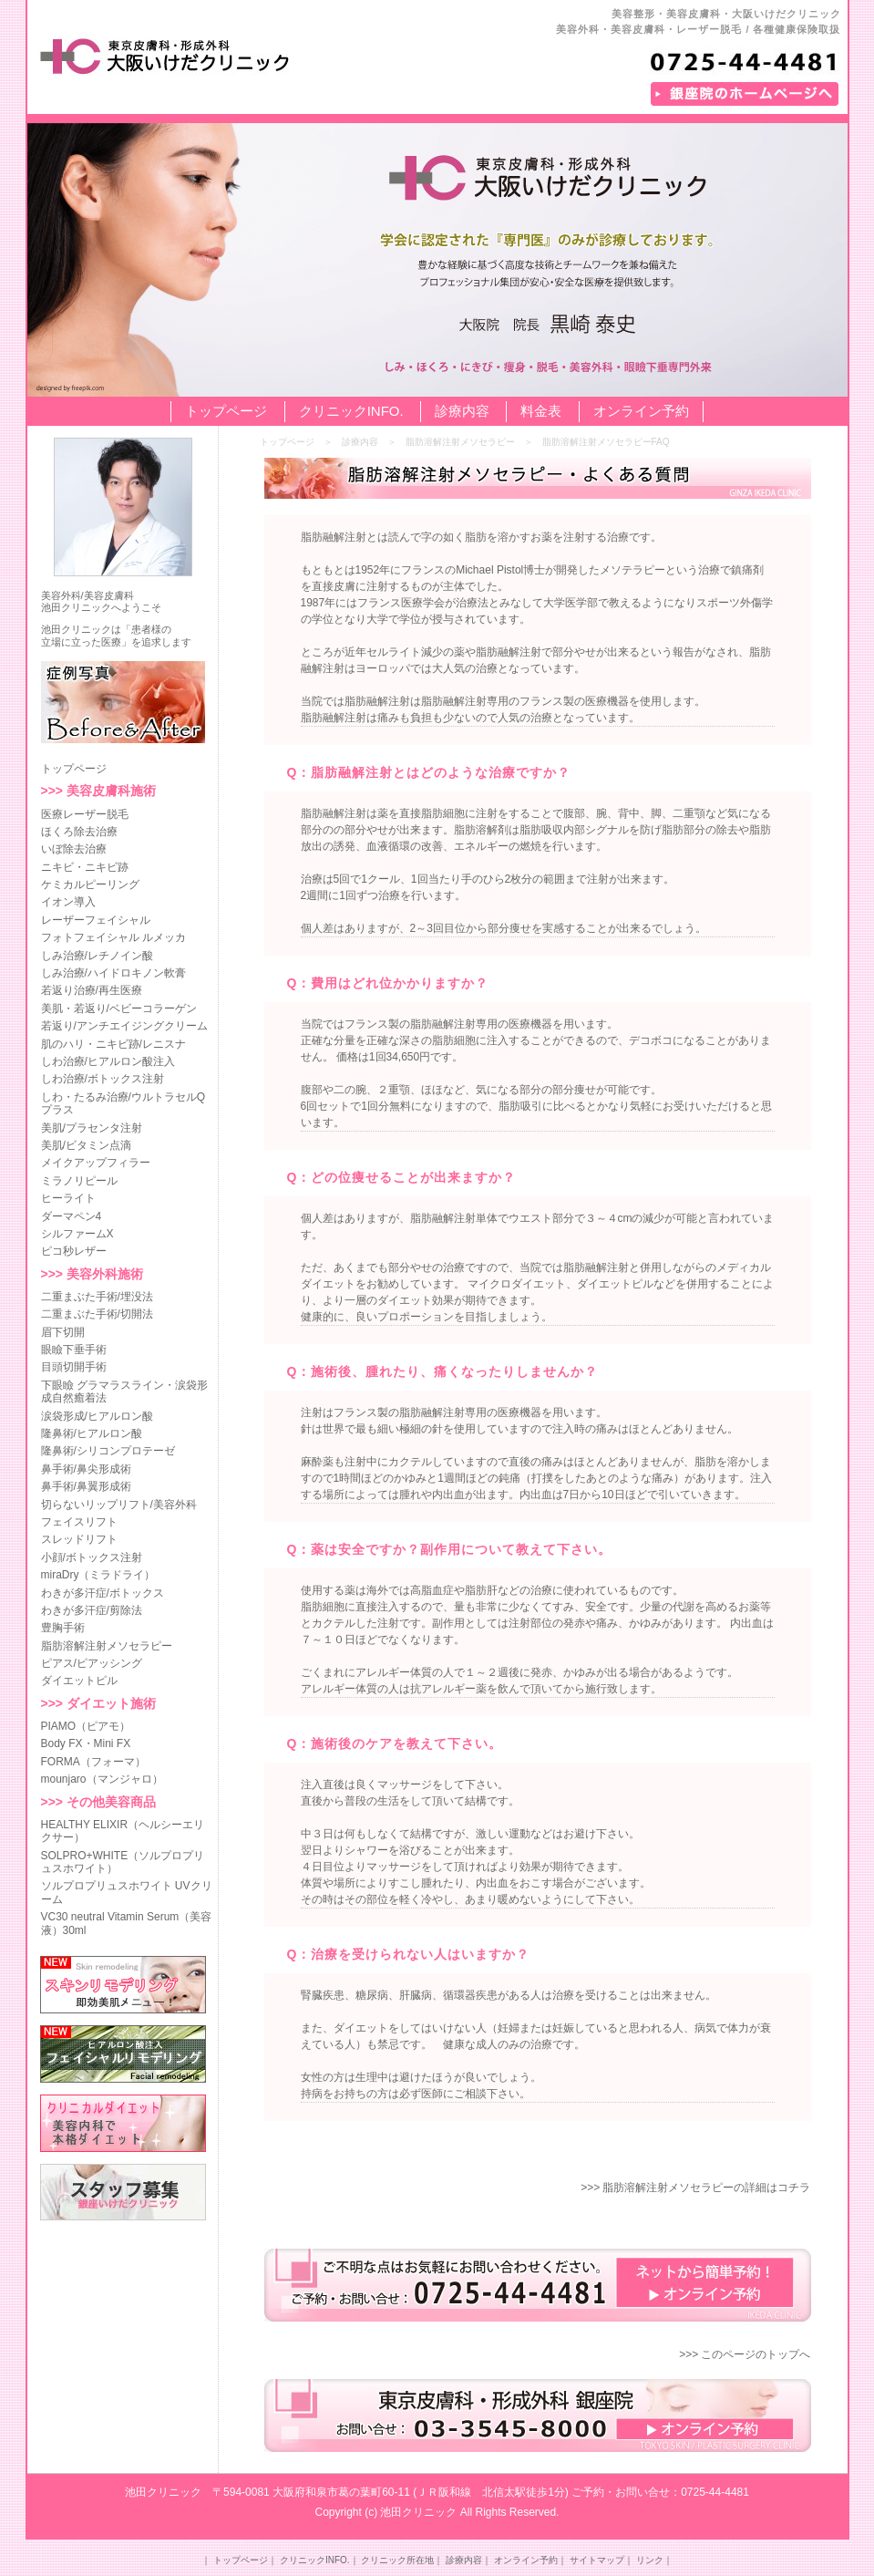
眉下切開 (63, 1332)
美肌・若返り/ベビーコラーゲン (119, 1008)
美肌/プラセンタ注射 (91, 1128)
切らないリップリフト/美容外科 (119, 1504)
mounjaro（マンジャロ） (102, 1779)
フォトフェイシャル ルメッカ (113, 937)
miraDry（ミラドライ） (98, 1574)
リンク (649, 2560)
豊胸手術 (63, 1627)
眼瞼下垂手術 (74, 1349)
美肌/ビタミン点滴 (86, 1145)
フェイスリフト (79, 1522)
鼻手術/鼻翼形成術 (86, 1486)
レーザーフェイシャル (95, 920)
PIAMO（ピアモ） (86, 1726)
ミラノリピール (79, 1180)
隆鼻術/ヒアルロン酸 (91, 1433)
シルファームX (77, 1233)
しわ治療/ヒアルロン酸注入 (108, 1061)
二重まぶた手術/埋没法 (97, 1296)
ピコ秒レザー (74, 1251)
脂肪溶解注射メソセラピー (106, 1646)
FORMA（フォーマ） (93, 1761)
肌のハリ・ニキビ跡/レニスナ (113, 1044)
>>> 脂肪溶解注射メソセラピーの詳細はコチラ (695, 2187)
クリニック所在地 (397, 2560)
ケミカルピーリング (90, 884)
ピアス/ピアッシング (91, 1663)
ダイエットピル (79, 1680)
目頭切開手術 (74, 1366)
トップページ (226, 411)
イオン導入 (68, 901)
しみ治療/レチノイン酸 (97, 955)
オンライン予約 (641, 411)
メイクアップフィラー (95, 1162)
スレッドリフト (79, 1539)
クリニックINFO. (351, 411)
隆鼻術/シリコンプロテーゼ (108, 1450)
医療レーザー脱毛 (85, 814)
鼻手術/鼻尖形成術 (86, 1469)
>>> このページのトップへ (744, 2354)
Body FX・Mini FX (86, 1743)
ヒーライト (68, 1198)
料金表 (540, 411)
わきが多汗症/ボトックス (102, 1593)
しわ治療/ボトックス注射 (102, 1078)
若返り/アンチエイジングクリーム (124, 1025)
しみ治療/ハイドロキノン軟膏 (113, 973)
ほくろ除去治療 (79, 831)
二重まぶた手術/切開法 (97, 1314)
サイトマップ (597, 2560)
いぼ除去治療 (74, 849)
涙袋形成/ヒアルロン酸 (97, 1416)
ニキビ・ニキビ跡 (85, 867)
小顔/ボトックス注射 (91, 1557)
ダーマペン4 (71, 1216)
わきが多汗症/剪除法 (91, 1610)
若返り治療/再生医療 (91, 990)
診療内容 (462, 411)
